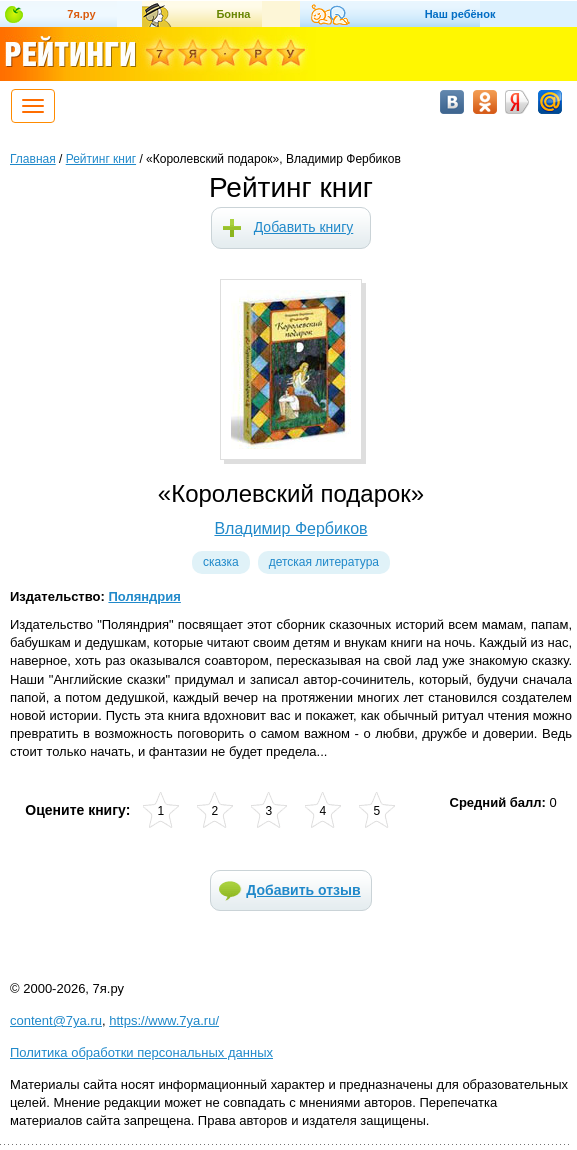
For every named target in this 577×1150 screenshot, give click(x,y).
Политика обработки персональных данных (141, 1052)
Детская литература (324, 562)
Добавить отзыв (303, 890)
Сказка (221, 562)
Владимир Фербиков (290, 528)
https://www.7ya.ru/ (164, 1020)
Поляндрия (144, 596)
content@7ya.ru (56, 1020)
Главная (33, 159)
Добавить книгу (304, 227)
